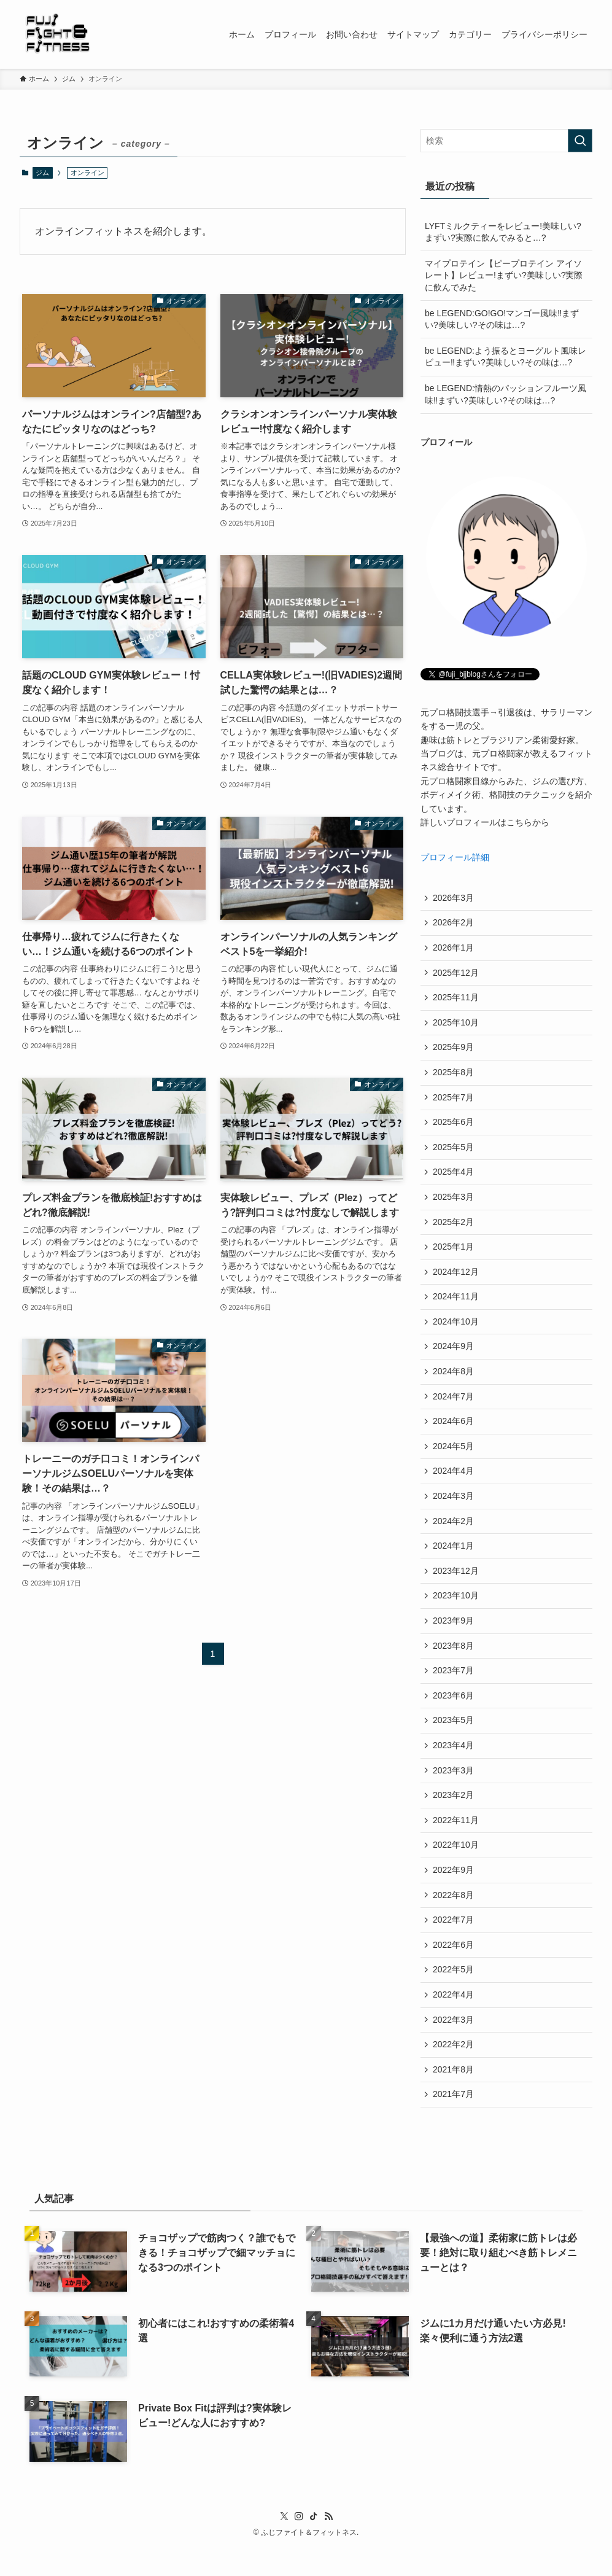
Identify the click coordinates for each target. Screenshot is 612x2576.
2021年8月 (453, 2098)
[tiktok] (313, 2546)
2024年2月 (453, 1536)
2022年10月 (456, 1869)
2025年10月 (456, 1025)
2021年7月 (453, 2124)
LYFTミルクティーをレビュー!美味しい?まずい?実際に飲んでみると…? (503, 232)
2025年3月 (453, 1204)
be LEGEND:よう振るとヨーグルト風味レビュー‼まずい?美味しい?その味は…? (505, 357)
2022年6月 (453, 1970)
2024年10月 (456, 1332)
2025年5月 (453, 1153)
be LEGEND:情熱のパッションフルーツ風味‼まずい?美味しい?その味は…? (505, 394)
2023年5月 (453, 1741)
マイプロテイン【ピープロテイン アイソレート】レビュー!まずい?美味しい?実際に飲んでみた (504, 275)
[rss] (328, 2546)
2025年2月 (453, 1230)
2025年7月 (453, 1102)
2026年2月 (453, 923)
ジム (42, 172)
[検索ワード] (506, 140)
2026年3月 (453, 898)
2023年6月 (453, 1715)
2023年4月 (453, 1766)
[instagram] (298, 2546)
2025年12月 (456, 974)
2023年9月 (453, 1639)
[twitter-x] (284, 2546)
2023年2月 (453, 1818)
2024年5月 (453, 1460)
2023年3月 (453, 1792)
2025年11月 (456, 1000)
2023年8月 (453, 1664)
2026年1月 (453, 949)
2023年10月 (456, 1613)
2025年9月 (453, 1051)
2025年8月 (453, 1076)
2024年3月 (453, 1511)
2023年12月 (456, 1587)
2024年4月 (453, 1485)
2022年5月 (453, 1996)
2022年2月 (453, 2073)
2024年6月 (453, 1434)
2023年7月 (453, 1690)
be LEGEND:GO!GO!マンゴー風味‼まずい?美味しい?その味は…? (502, 319)
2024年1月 (453, 1562)
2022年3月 (453, 2047)
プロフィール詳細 (454, 857)
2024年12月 (456, 1281)
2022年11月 (456, 1843)
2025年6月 (453, 1128)
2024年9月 (453, 1358)
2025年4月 (453, 1179)
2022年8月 (453, 1919)
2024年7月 (453, 1409)
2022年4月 (453, 2021)
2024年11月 (456, 1307)
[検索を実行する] (580, 140)
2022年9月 (453, 1894)
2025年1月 (453, 1256)
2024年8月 (453, 1383)
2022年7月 (453, 1945)
